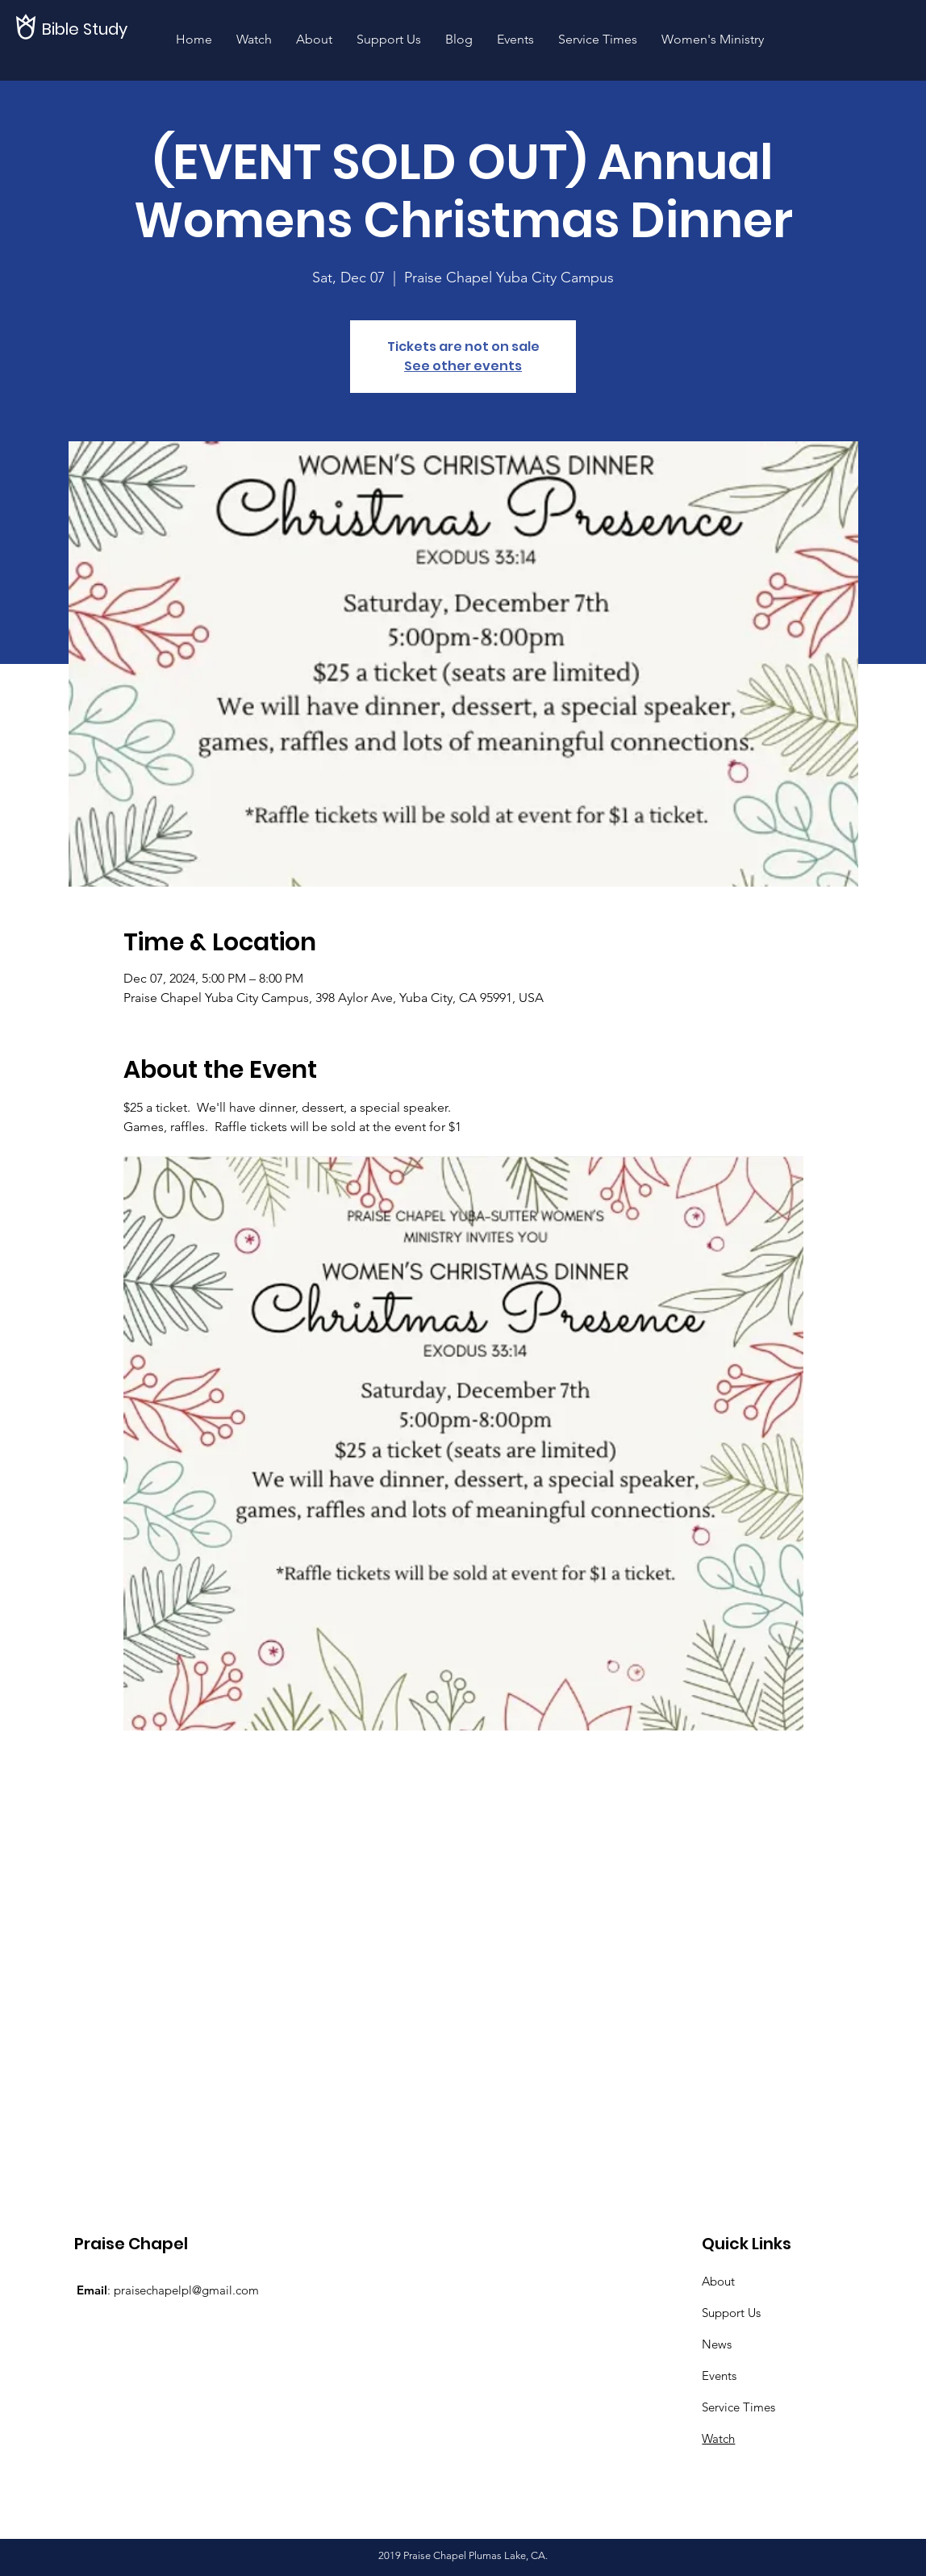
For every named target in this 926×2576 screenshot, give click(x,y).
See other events (463, 366)
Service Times (738, 2407)
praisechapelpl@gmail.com (186, 2290)
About (718, 2281)
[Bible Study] (97, 28)
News (717, 2344)
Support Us (731, 2312)
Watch (718, 2438)
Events (719, 2375)
